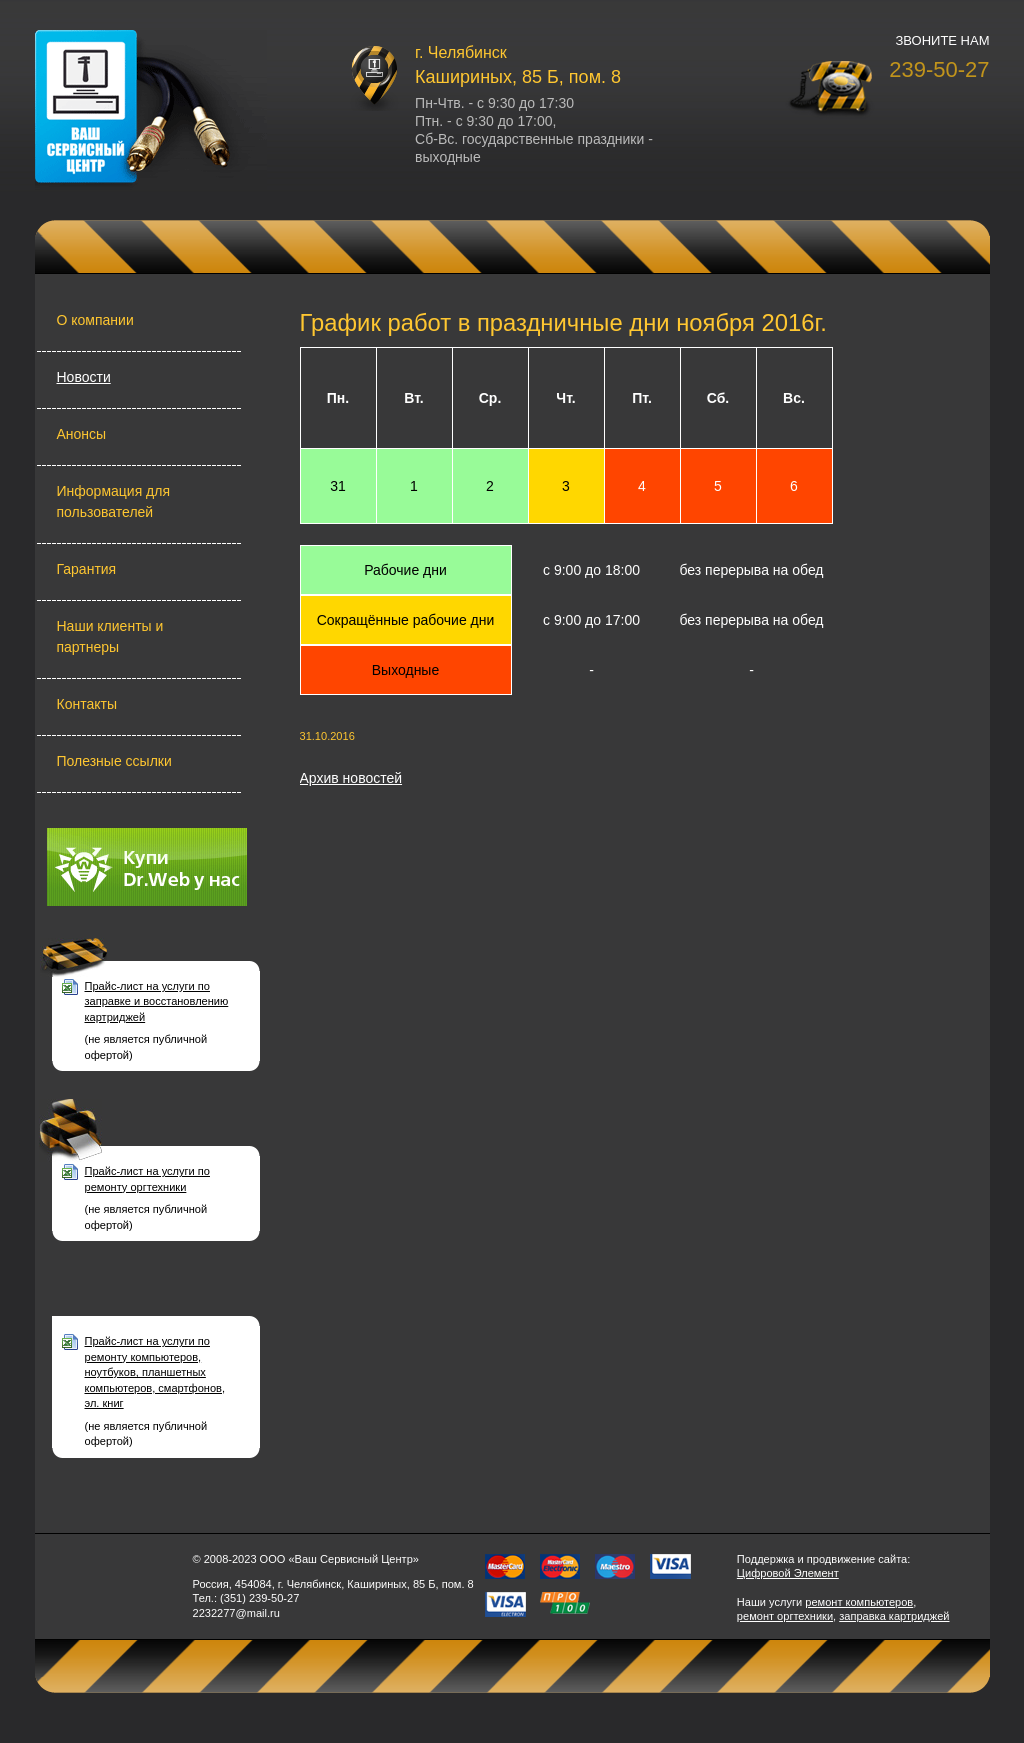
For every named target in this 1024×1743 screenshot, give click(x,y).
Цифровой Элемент (788, 1573)
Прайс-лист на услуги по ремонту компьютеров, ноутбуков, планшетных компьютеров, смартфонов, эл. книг (155, 1372)
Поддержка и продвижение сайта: (823, 1559)
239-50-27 (939, 69)
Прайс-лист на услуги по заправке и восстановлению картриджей (157, 1001)
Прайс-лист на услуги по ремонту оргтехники (147, 1178)
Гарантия (87, 569)
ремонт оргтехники (785, 1616)
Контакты (87, 704)
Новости (84, 377)
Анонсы (82, 434)
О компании (95, 320)
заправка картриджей (894, 1616)
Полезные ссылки (114, 761)
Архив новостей (351, 778)
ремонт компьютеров (859, 1602)
